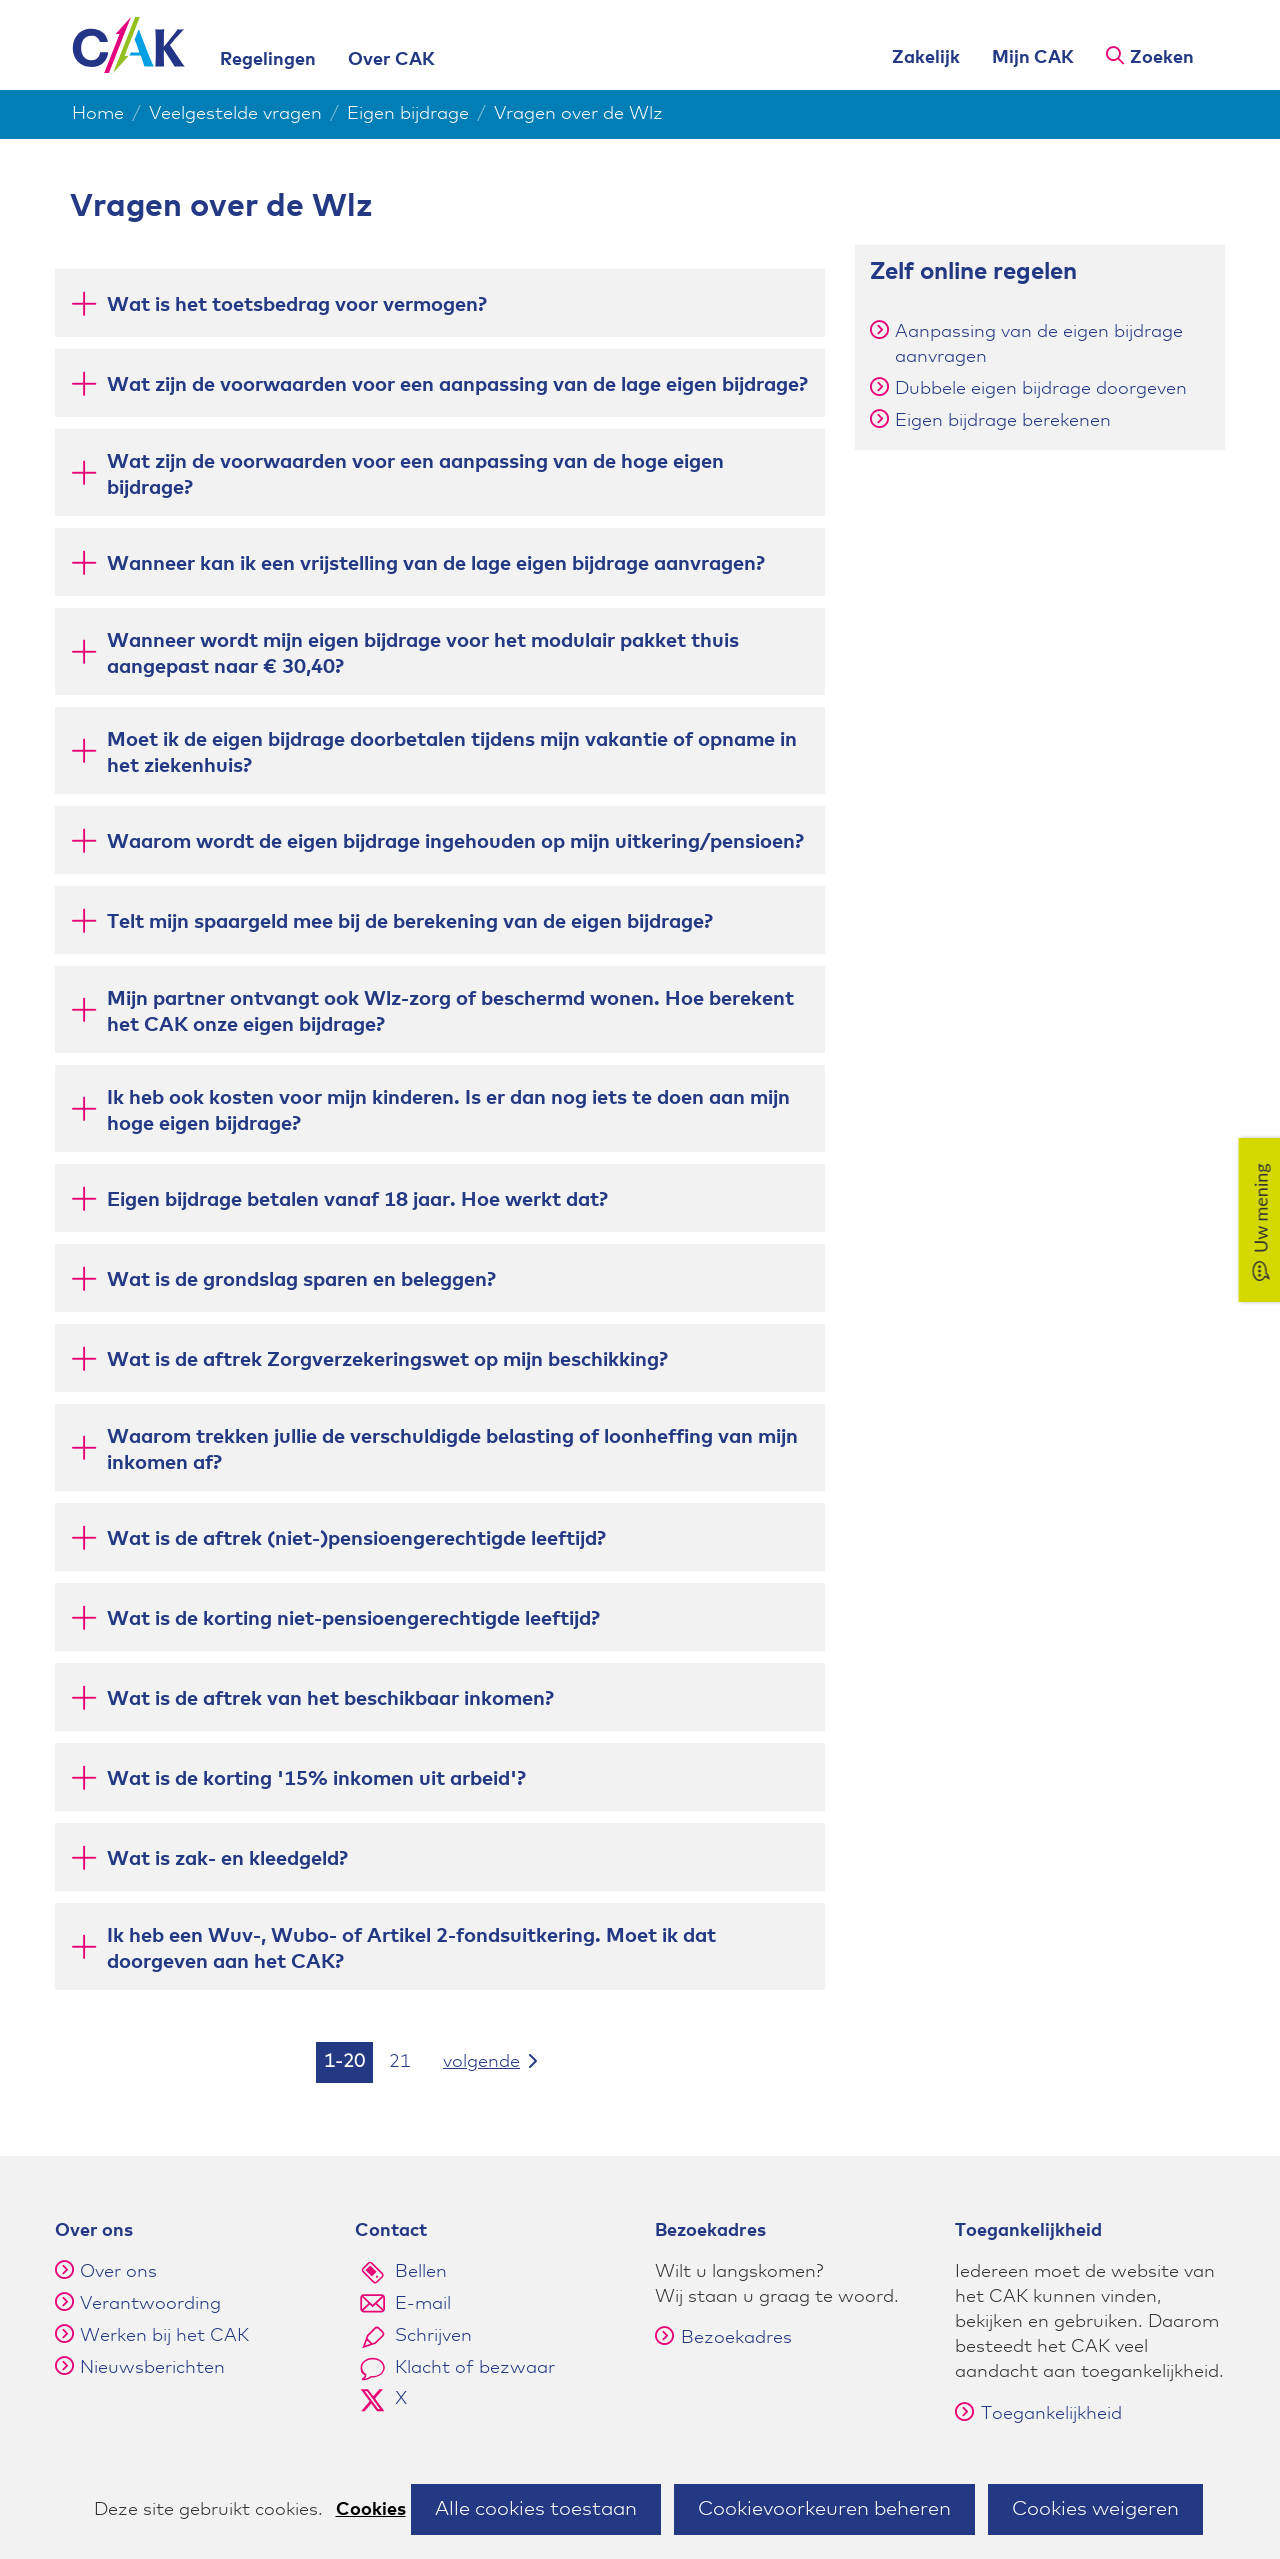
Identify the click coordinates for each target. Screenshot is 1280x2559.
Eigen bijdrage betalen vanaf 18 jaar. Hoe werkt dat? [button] (357, 1198)
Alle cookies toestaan (536, 2509)
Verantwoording (150, 2304)
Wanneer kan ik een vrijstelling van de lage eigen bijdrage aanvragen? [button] (436, 562)
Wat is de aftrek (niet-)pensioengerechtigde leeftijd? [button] (356, 1537)
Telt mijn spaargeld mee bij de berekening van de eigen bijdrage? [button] (410, 920)
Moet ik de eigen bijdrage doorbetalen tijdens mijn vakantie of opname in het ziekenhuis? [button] (452, 753)
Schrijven (433, 2336)
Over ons (118, 2272)
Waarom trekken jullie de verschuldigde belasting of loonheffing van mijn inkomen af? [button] (452, 1450)
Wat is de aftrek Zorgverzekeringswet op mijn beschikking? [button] (387, 1358)
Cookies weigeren (1095, 2509)
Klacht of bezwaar (475, 2368)
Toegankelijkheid (1038, 2414)
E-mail (423, 2304)
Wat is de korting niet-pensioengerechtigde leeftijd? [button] (353, 1617)
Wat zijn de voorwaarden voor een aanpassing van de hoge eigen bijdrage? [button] (415, 475)
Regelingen (268, 60)
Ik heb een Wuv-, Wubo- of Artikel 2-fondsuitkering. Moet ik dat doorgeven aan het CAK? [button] (411, 1949)
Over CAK (391, 60)
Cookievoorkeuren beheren (824, 2509)
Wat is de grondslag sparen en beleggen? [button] (301, 1278)
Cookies (371, 2510)
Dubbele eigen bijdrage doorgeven (1041, 389)
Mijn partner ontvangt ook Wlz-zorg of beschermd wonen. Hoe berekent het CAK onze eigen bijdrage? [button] (450, 1012)
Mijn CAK (1033, 58)
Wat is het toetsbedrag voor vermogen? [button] (297, 303)
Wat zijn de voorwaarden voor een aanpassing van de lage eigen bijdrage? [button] (457, 383)
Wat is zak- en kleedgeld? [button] (227, 1857)
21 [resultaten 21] (400, 2062)
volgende (503, 2060)
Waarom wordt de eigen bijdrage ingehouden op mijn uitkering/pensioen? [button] (455, 840)
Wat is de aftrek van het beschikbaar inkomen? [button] (330, 1697)
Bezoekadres (723, 2338)
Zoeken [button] (1162, 58)
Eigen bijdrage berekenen (1003, 421)
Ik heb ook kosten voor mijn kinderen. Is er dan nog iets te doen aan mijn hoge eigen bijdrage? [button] (448, 1111)
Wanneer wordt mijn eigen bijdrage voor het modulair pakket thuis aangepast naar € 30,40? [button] (423, 654)
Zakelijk (926, 58)
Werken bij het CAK (164, 2336)
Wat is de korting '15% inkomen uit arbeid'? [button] (316, 1777)
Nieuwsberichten (152, 2368)
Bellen (421, 2272)
